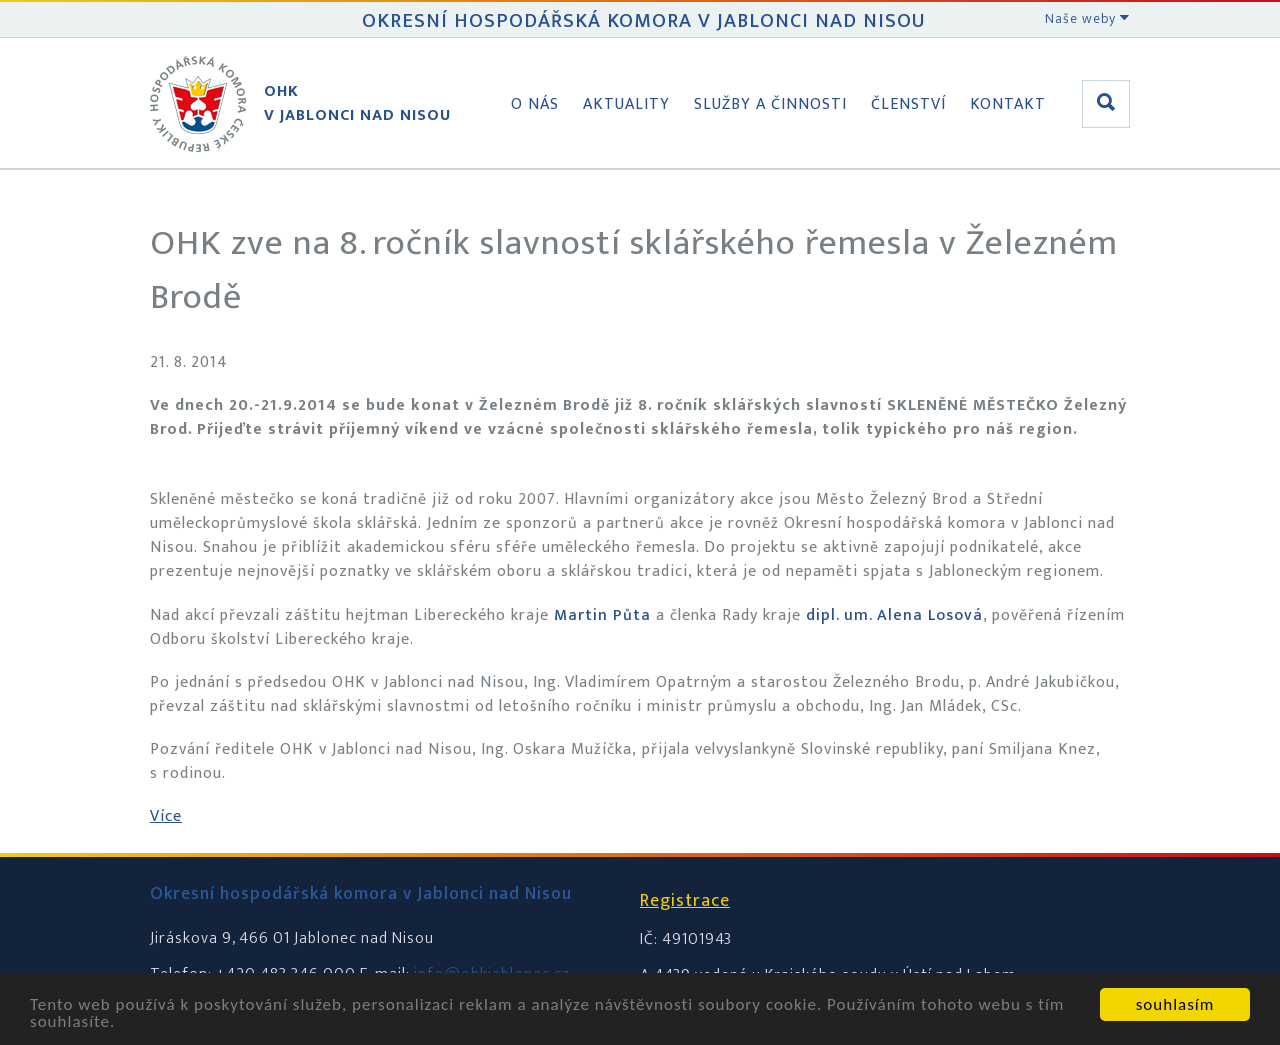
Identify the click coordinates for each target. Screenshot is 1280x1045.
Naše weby (1087, 18)
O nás (535, 104)
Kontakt (1008, 104)
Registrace (685, 901)
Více (166, 816)
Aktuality (626, 104)
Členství (908, 104)
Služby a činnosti (770, 104)
